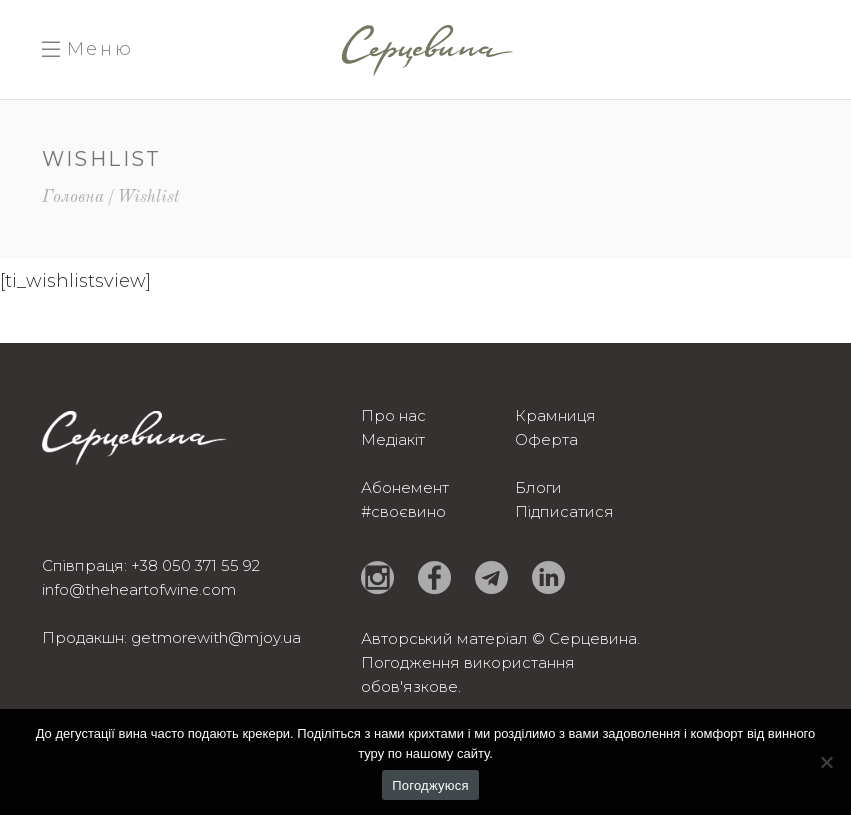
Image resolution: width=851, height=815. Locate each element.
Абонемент (405, 487)
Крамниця (555, 415)
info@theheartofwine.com (139, 589)
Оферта (546, 439)
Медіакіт (393, 439)
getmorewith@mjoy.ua (216, 637)
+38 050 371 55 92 (195, 565)
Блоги (538, 487)
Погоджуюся (430, 785)
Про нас (393, 415)
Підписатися (564, 511)
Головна (73, 197)
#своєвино (403, 511)
